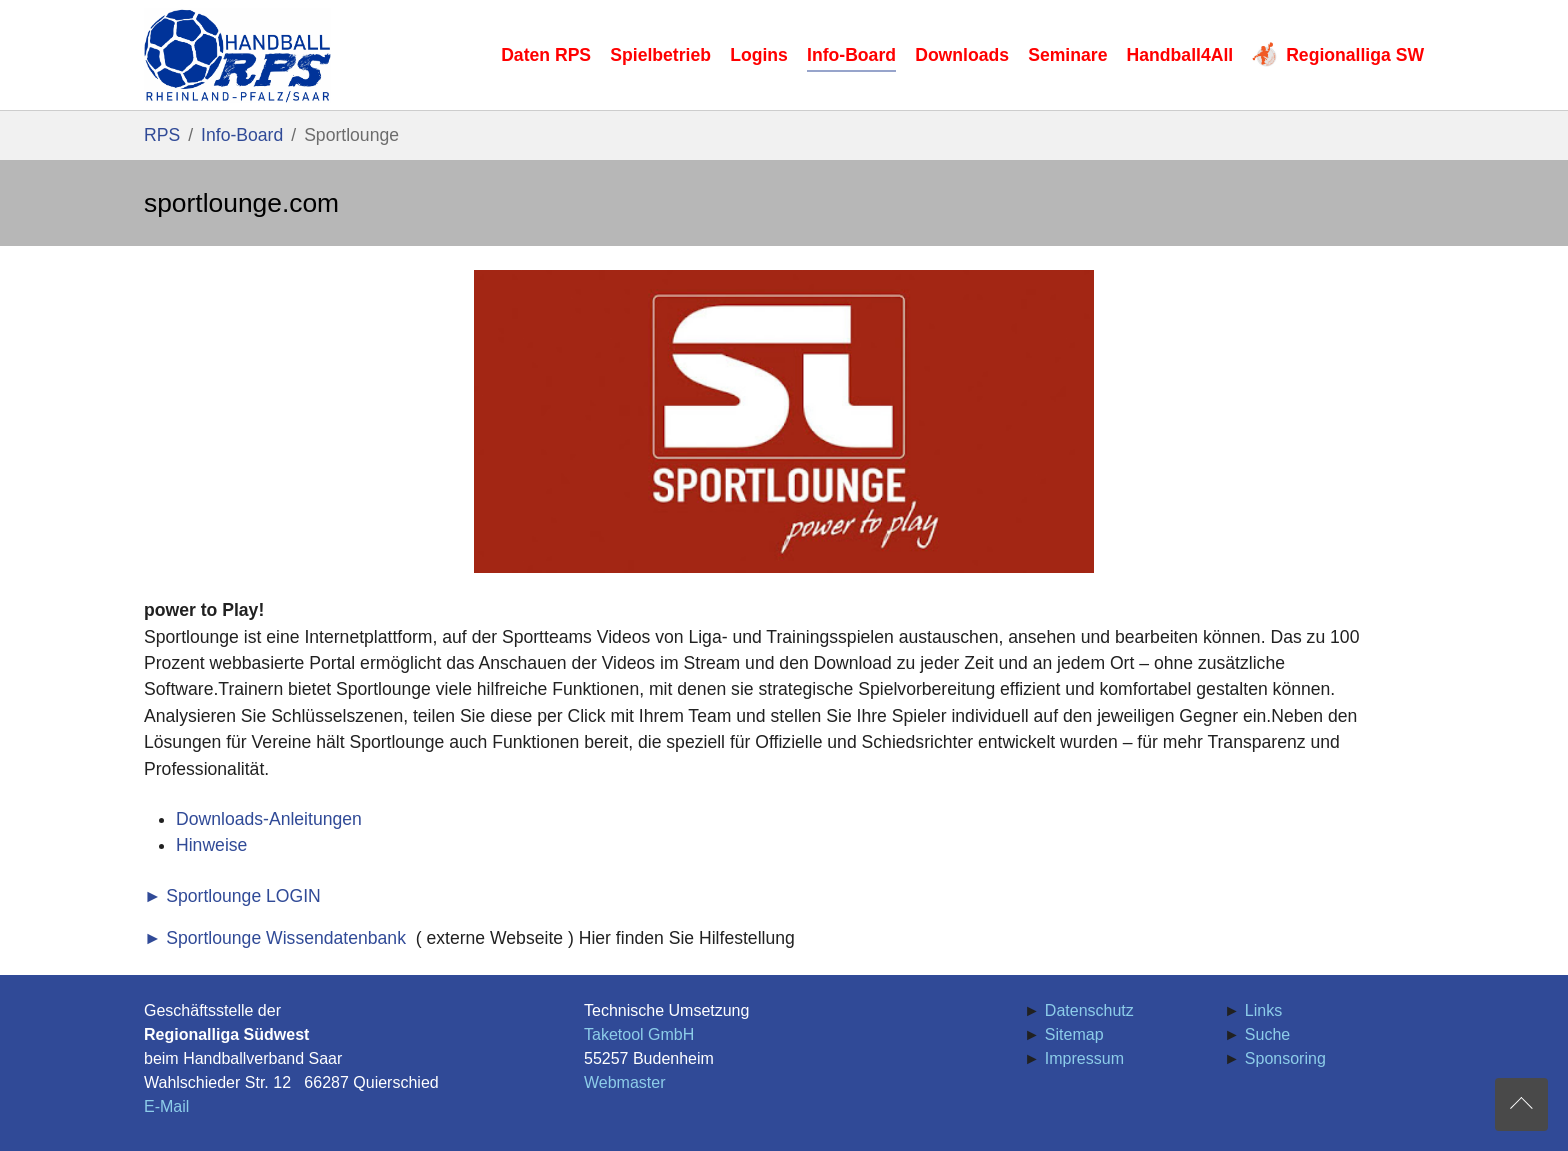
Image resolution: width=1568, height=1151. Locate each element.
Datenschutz (1089, 1010)
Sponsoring (1285, 1058)
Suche (1267, 1034)
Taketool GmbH (639, 1034)
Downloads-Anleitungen (269, 819)
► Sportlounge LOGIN (232, 896)
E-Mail (166, 1106)
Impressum (1084, 1058)
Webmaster (625, 1082)
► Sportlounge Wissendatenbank (275, 938)
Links (1263, 1010)
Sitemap (1074, 1034)
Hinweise (211, 845)
